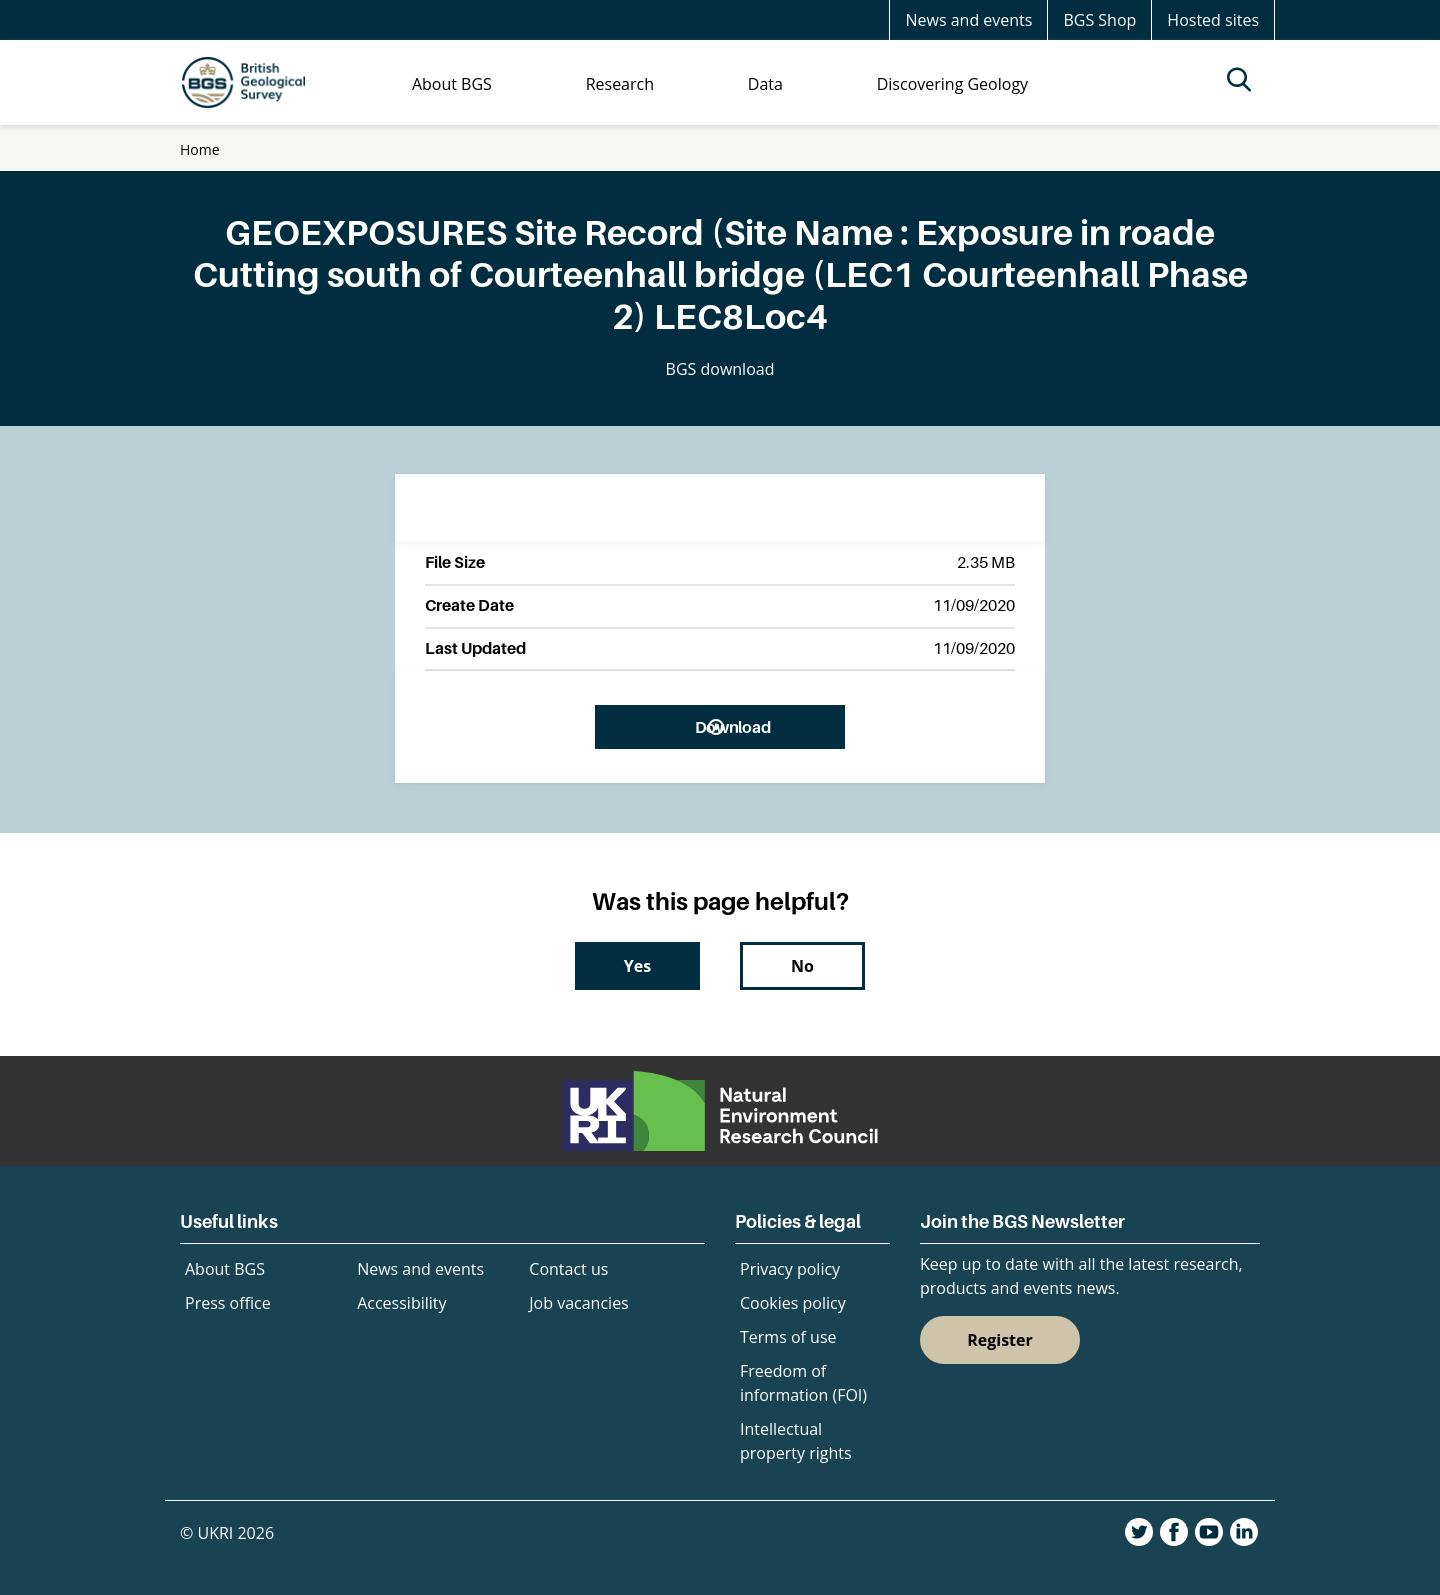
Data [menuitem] (765, 84)
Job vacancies (578, 1303)
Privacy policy (790, 1269)
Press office (228, 1303)
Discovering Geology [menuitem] (952, 84)
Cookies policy (793, 1303)
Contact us (568, 1269)
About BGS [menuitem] (452, 84)
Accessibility (401, 1303)
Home (200, 149)
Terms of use (788, 1337)
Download (732, 727)
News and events (968, 20)
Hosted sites (1213, 20)
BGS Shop (1099, 20)
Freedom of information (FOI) (803, 1383)
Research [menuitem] (620, 84)
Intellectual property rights (796, 1441)
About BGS (225, 1269)
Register (1000, 1340)
